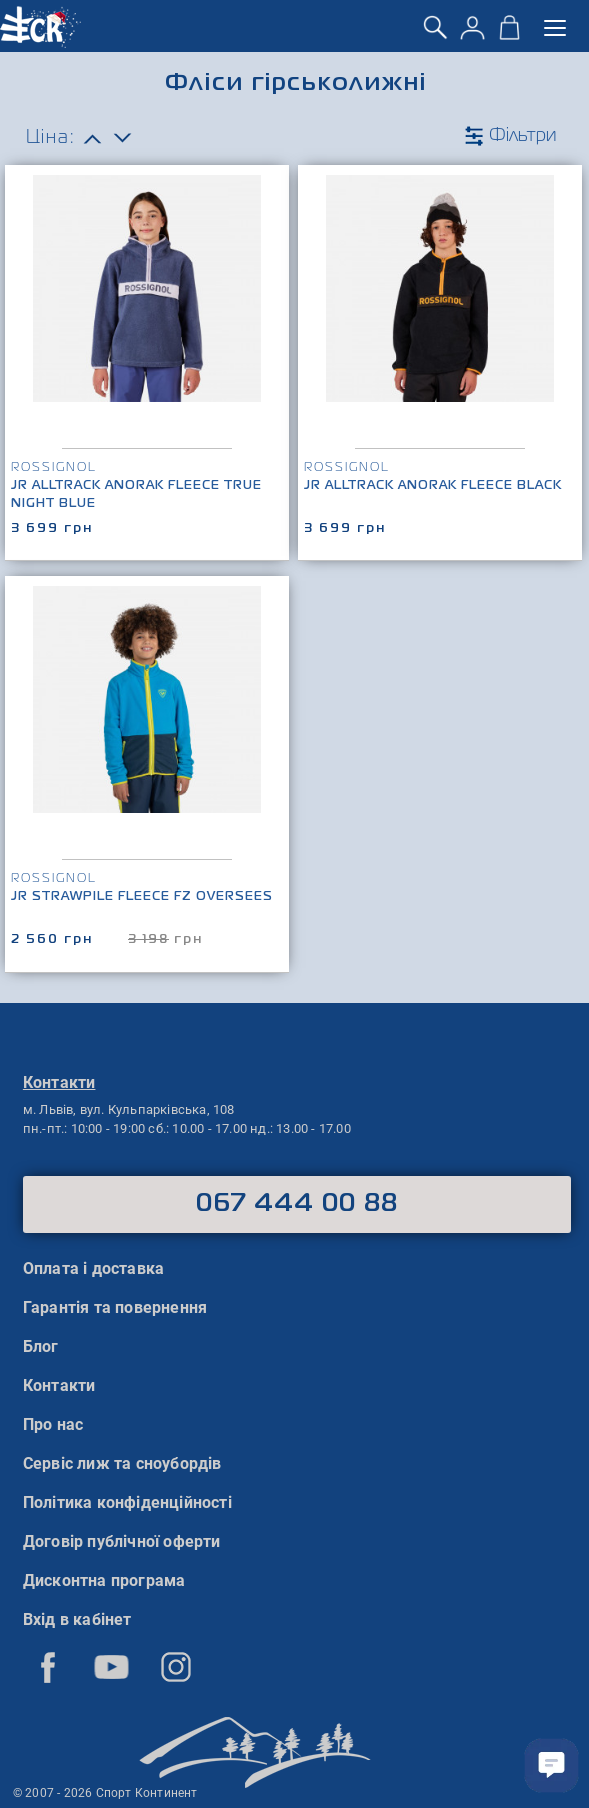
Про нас (53, 1424)
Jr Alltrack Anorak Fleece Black (433, 486)
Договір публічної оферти (122, 1541)
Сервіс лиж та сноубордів (122, 1463)
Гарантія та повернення (115, 1307)
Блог (41, 1346)
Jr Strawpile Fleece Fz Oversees (142, 897)
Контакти (59, 1385)
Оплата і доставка (93, 1268)
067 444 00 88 (297, 1204)
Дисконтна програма (104, 1580)
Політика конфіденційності (127, 1502)
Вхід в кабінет (77, 1619)
